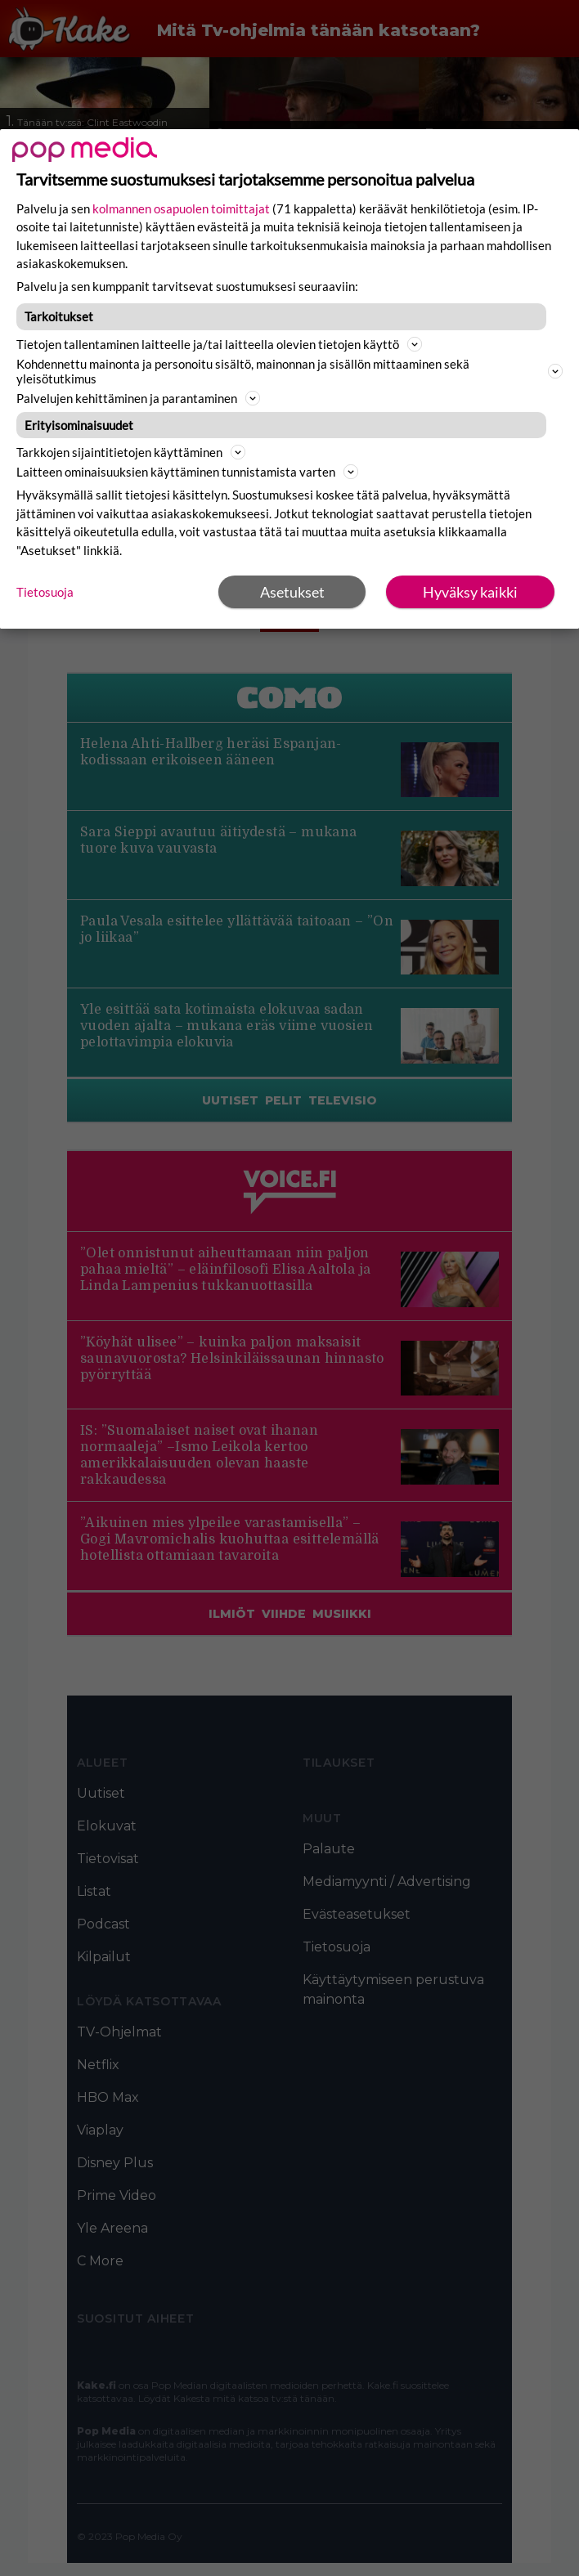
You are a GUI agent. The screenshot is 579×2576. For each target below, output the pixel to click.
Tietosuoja (45, 592)
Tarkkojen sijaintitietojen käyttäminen (130, 452)
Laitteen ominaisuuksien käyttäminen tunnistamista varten (187, 471)
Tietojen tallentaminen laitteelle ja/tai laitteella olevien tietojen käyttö (219, 344)
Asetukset (292, 592)
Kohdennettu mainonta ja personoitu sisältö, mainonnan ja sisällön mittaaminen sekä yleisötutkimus (289, 371)
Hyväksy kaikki (470, 592)
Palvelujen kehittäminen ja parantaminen (138, 398)
